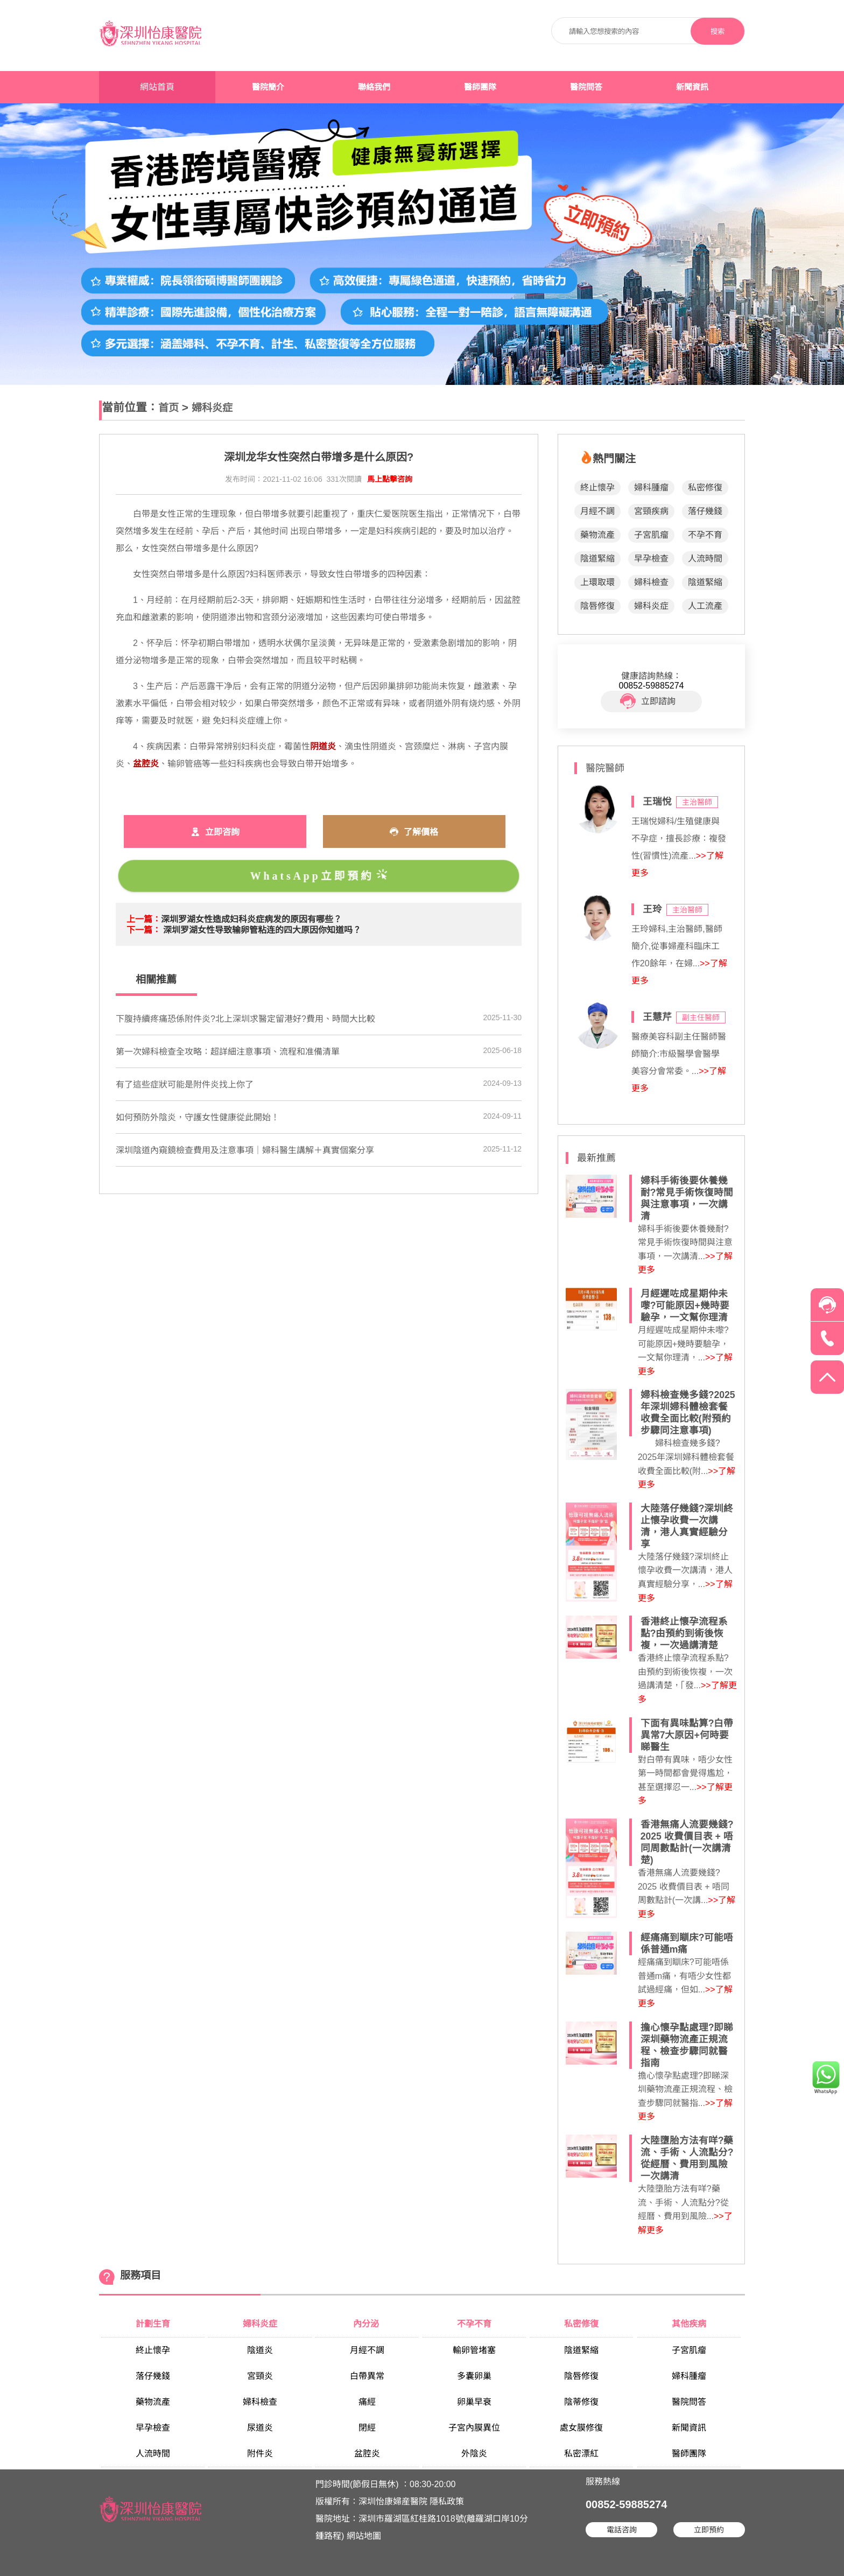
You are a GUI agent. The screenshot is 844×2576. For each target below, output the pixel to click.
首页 (168, 407)
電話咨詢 (622, 2529)
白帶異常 (367, 2376)
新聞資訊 (692, 87)
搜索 (718, 31)
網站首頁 (157, 87)
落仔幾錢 (705, 511)
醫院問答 (586, 87)
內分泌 (367, 2323)
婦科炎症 (212, 407)
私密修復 (705, 487)
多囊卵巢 (474, 2376)
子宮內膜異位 (474, 2427)
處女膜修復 (581, 2427)
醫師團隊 (480, 87)
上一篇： (143, 919)
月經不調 (597, 511)
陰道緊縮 (597, 558)
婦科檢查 (651, 582)
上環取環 (597, 582)
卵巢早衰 (474, 2401)
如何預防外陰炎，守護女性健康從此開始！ (197, 1117)
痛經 (367, 2401)
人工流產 (705, 605)
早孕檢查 (651, 558)
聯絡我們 (374, 87)
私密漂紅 (581, 2453)
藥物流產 (597, 534)
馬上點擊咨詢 (389, 479)
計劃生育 (153, 2323)
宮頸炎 (260, 2376)
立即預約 (709, 2529)
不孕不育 (705, 534)
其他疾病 (689, 2323)
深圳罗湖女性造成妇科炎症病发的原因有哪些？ (251, 919)
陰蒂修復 (581, 2401)
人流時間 (705, 558)
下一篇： (143, 930)
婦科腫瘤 (651, 487)
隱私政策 (447, 2501)
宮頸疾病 (651, 511)
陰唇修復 (597, 605)
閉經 (367, 2427)
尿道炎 (260, 2427)
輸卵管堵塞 (474, 2350)
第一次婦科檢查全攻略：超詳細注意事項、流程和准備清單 (228, 1051)
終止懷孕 (597, 487)
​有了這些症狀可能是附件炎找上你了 (185, 1084)
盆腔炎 (367, 2453)
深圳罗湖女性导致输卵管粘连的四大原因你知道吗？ (262, 930)
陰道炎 (260, 2350)
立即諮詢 (648, 701)
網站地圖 (364, 2535)
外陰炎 (474, 2453)
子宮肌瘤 (651, 534)
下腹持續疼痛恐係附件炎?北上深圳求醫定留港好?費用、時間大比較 (245, 1018)
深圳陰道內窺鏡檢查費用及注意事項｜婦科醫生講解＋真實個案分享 (245, 1150)
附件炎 (260, 2453)
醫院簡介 (268, 87)
